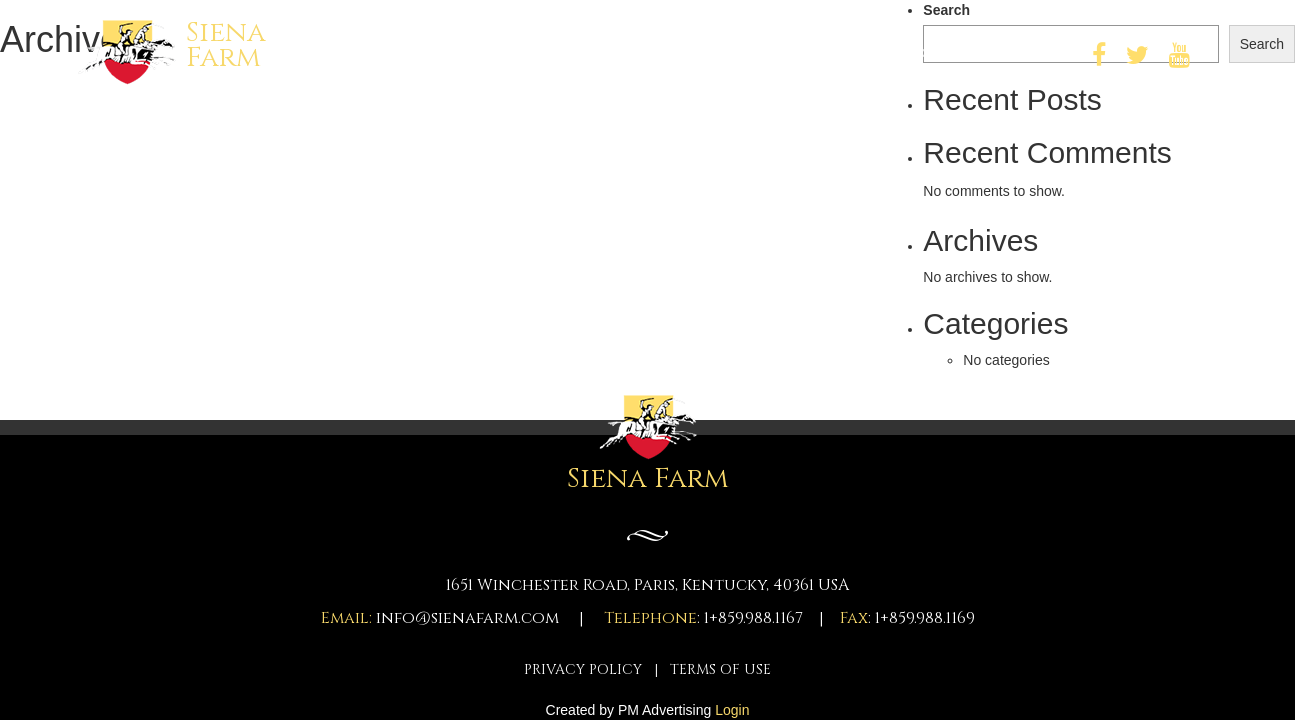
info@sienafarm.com (467, 618)
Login (732, 710)
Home (471, 52)
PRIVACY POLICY (583, 669)
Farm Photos (886, 52)
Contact (1016, 52)
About (767, 52)
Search (946, 10)
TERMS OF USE (720, 669)
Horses (561, 52)
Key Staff (665, 52)
